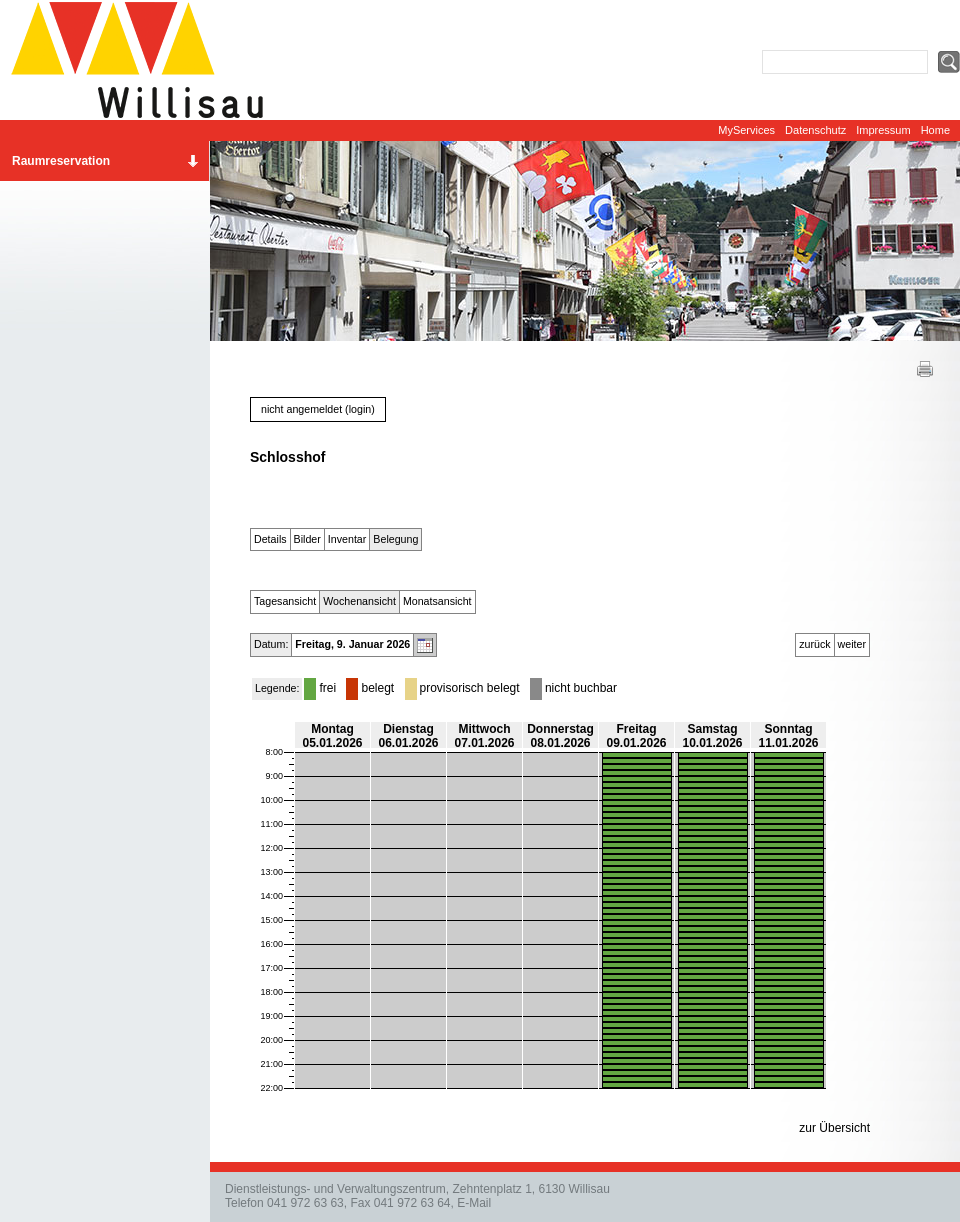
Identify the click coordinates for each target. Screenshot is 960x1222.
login (360, 409)
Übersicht (844, 1128)
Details (270, 539)
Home (935, 130)
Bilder (307, 539)
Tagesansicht (285, 601)
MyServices (746, 130)
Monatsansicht (437, 601)
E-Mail (474, 1203)
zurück (814, 644)
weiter (852, 644)
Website (145, 60)
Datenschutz (815, 130)
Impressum (883, 130)
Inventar (347, 539)
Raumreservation (61, 161)
